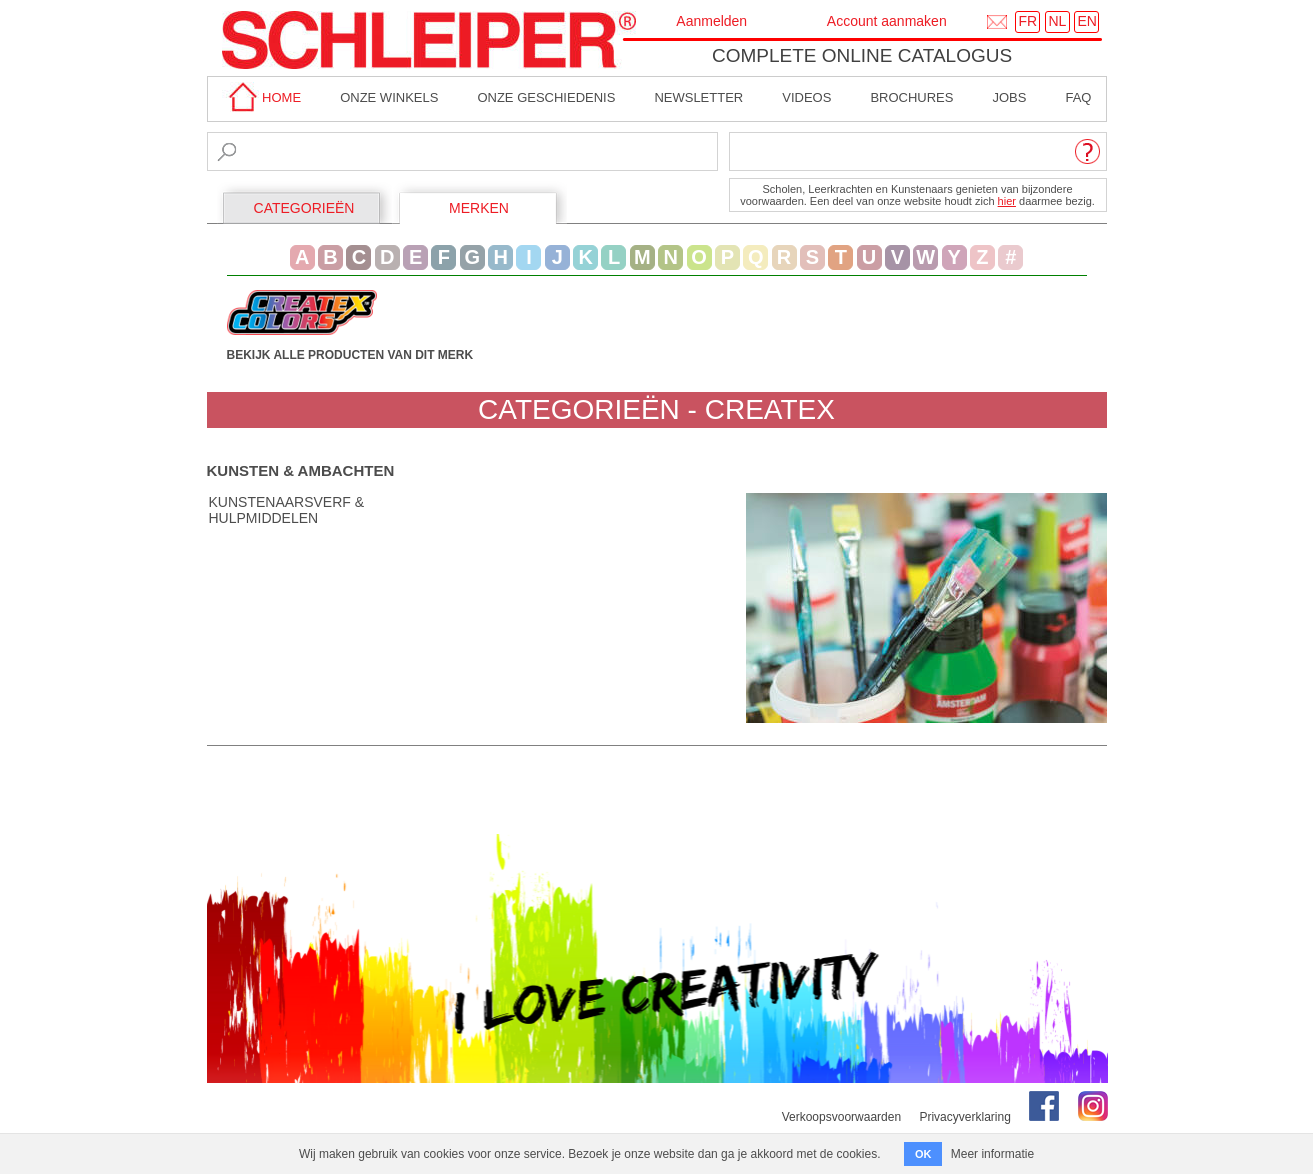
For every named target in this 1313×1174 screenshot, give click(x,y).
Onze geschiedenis (546, 97)
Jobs (1009, 97)
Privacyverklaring (964, 1117)
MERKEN (479, 208)
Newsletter (698, 97)
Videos (806, 97)
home (262, 97)
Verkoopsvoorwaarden (841, 1117)
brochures (911, 97)
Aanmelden (711, 21)
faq (1078, 97)
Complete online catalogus (862, 55)
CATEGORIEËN (304, 208)
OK (923, 1154)
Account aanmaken (887, 21)
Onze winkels (389, 97)
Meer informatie (992, 1154)
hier (1007, 201)
